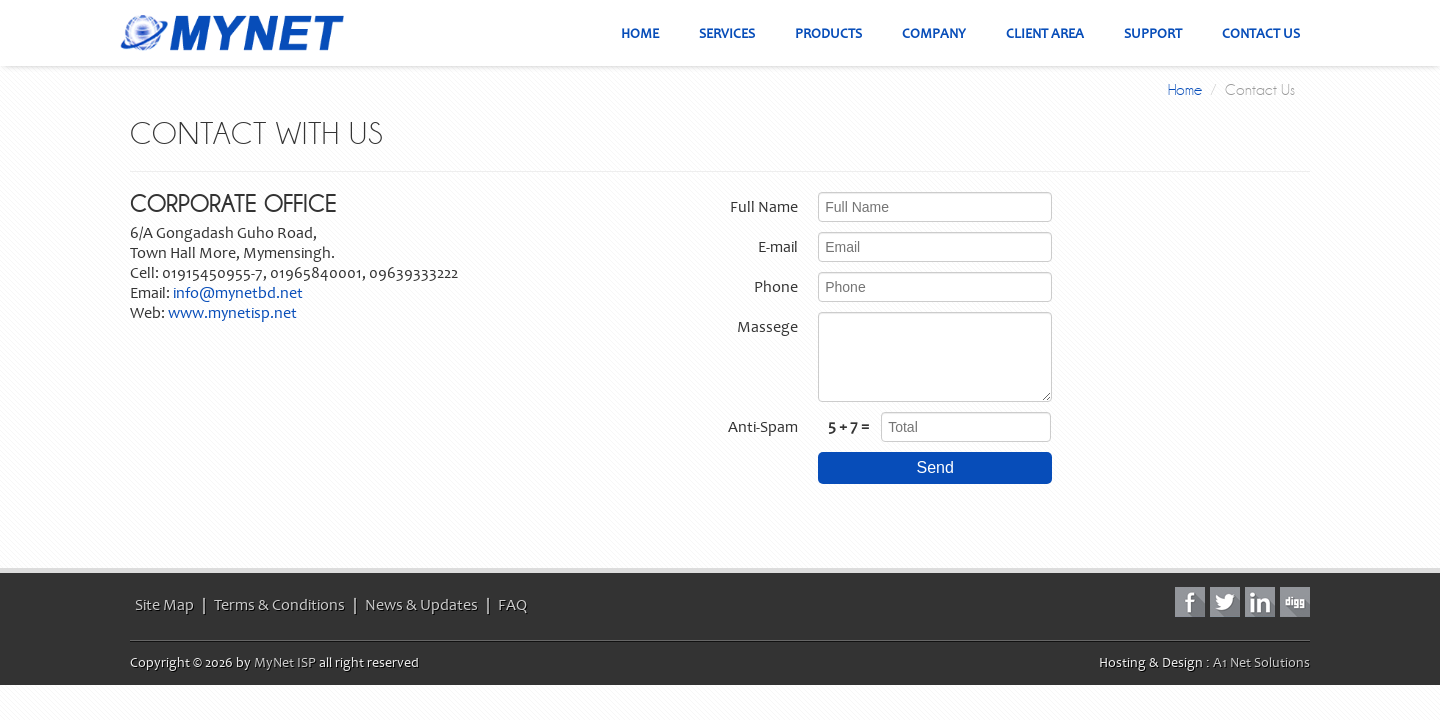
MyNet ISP (285, 662)
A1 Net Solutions (1261, 662)
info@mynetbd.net (238, 293)
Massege (767, 327)
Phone (776, 287)
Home (1185, 90)
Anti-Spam (763, 427)
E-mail (778, 247)
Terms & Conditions (279, 605)
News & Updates (421, 605)
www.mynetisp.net (232, 313)
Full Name (764, 207)
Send (935, 467)
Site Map (164, 605)
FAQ (512, 605)
